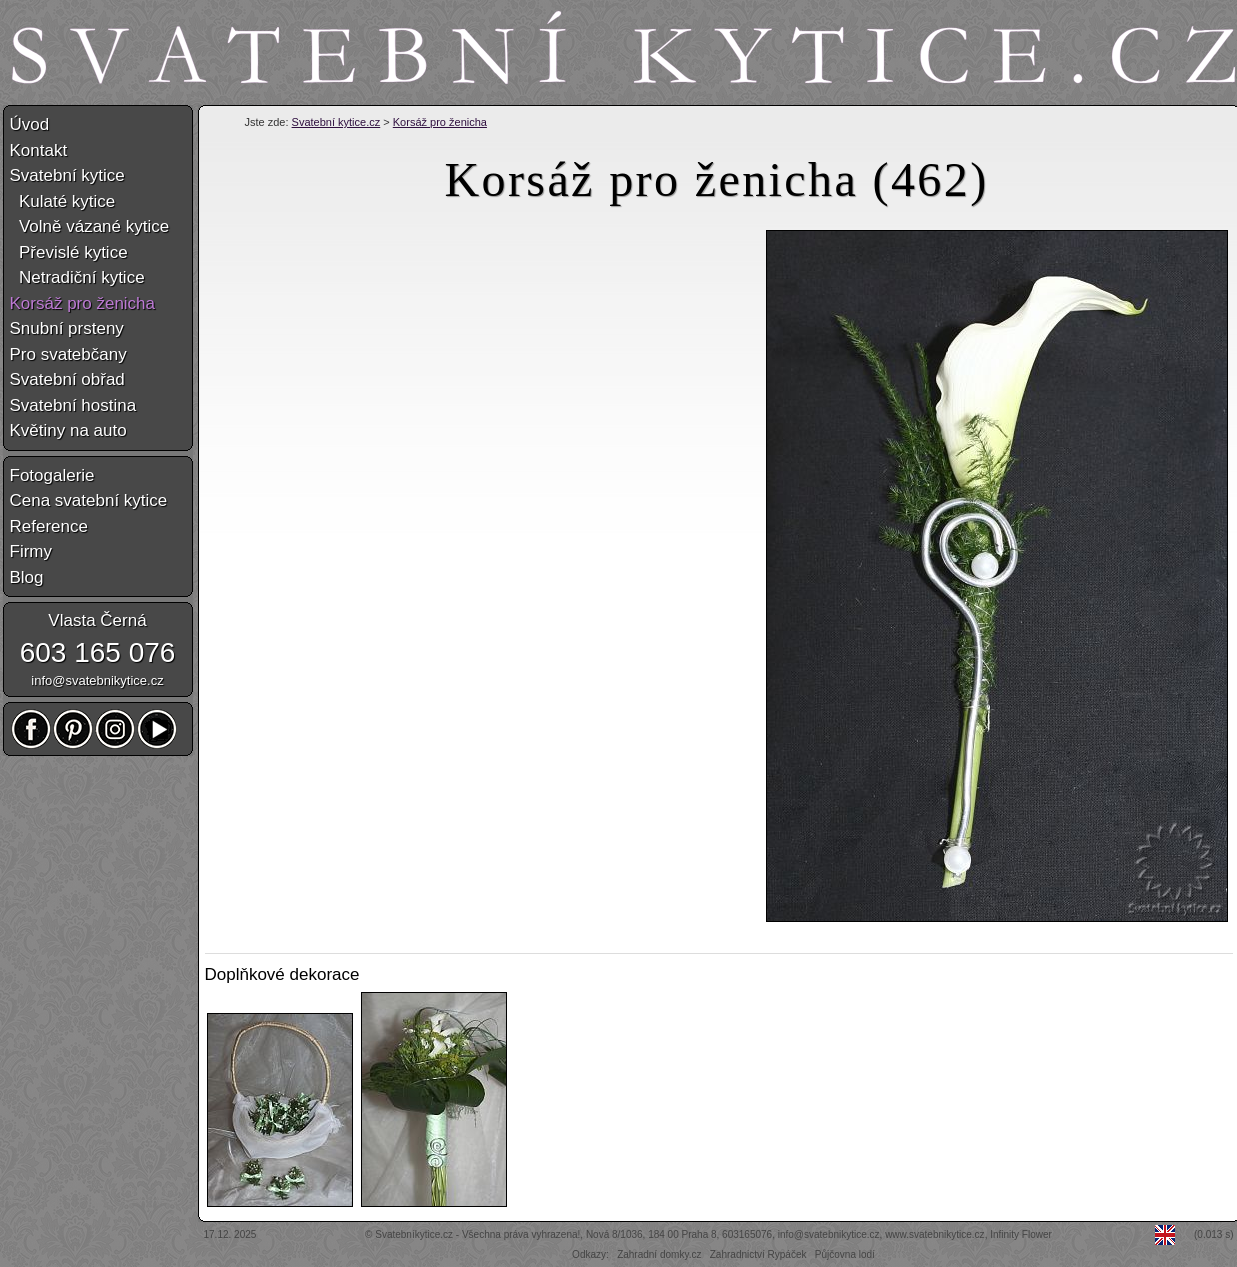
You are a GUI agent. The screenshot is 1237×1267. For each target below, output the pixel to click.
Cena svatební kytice (89, 500)
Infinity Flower (1021, 1234)
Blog (27, 577)
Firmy (31, 551)
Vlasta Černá (97, 620)
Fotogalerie (52, 475)
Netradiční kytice (77, 277)
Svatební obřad (67, 379)
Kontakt (39, 150)
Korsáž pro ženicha (440, 122)
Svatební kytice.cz (336, 122)
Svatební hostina (73, 405)
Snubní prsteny (67, 328)
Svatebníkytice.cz (414, 1234)
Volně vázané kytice (90, 226)
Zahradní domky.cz (659, 1254)
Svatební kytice (67, 175)
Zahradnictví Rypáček (758, 1254)
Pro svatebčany (68, 354)
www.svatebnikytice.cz (934, 1234)
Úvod (30, 124)
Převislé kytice (69, 252)
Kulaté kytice (63, 201)
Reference (49, 526)
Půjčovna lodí (845, 1254)
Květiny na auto (68, 430)
